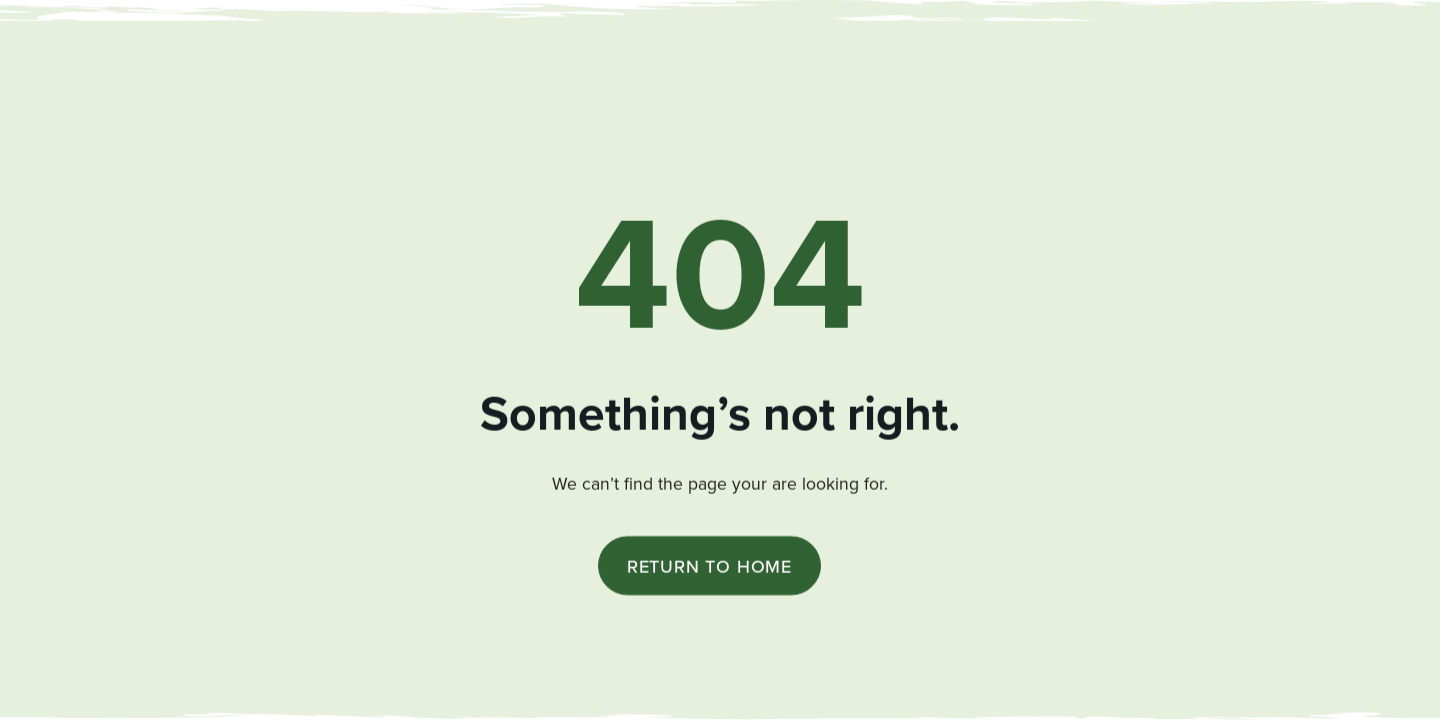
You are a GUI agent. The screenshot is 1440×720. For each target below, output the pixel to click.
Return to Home (709, 567)
